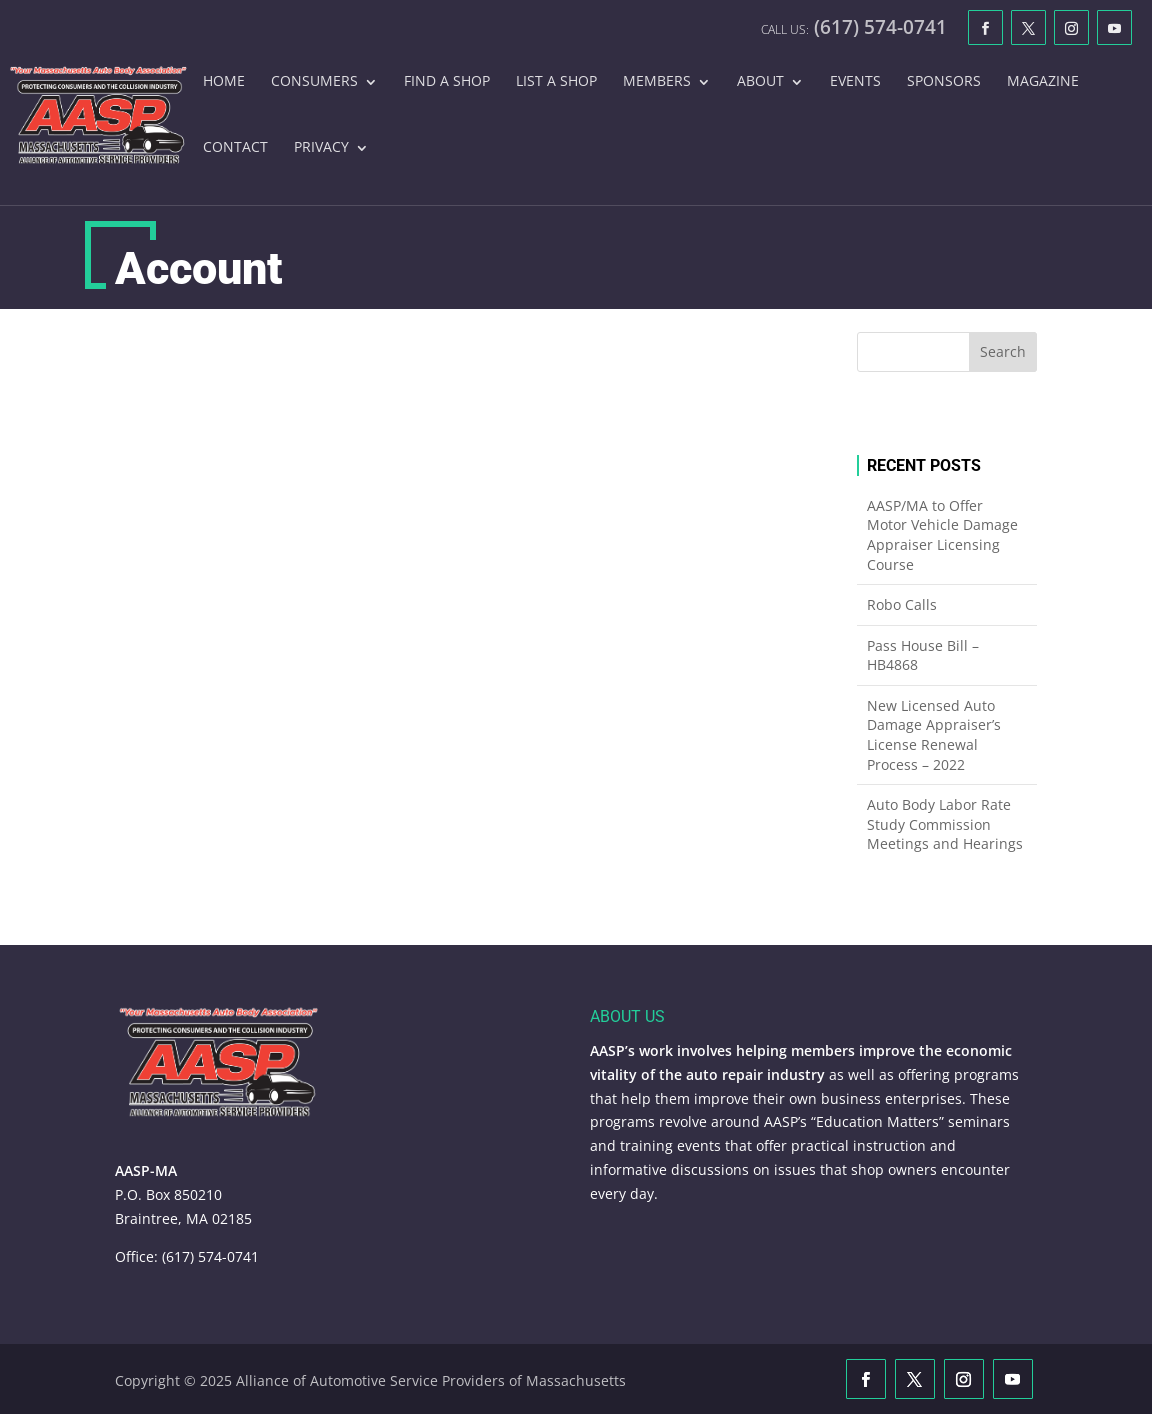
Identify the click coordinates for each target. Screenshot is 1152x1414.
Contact (235, 148)
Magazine (1043, 82)
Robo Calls (902, 604)
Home (224, 82)
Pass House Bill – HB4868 (923, 655)
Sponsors (944, 82)
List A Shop (556, 82)
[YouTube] (1114, 27)
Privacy (321, 148)
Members (657, 82)
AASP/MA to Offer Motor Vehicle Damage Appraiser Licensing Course (942, 535)
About (760, 82)
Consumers (314, 82)
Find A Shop (447, 82)
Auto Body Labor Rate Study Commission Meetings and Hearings (945, 824)
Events (855, 82)
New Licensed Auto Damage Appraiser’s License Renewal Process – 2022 (934, 735)
